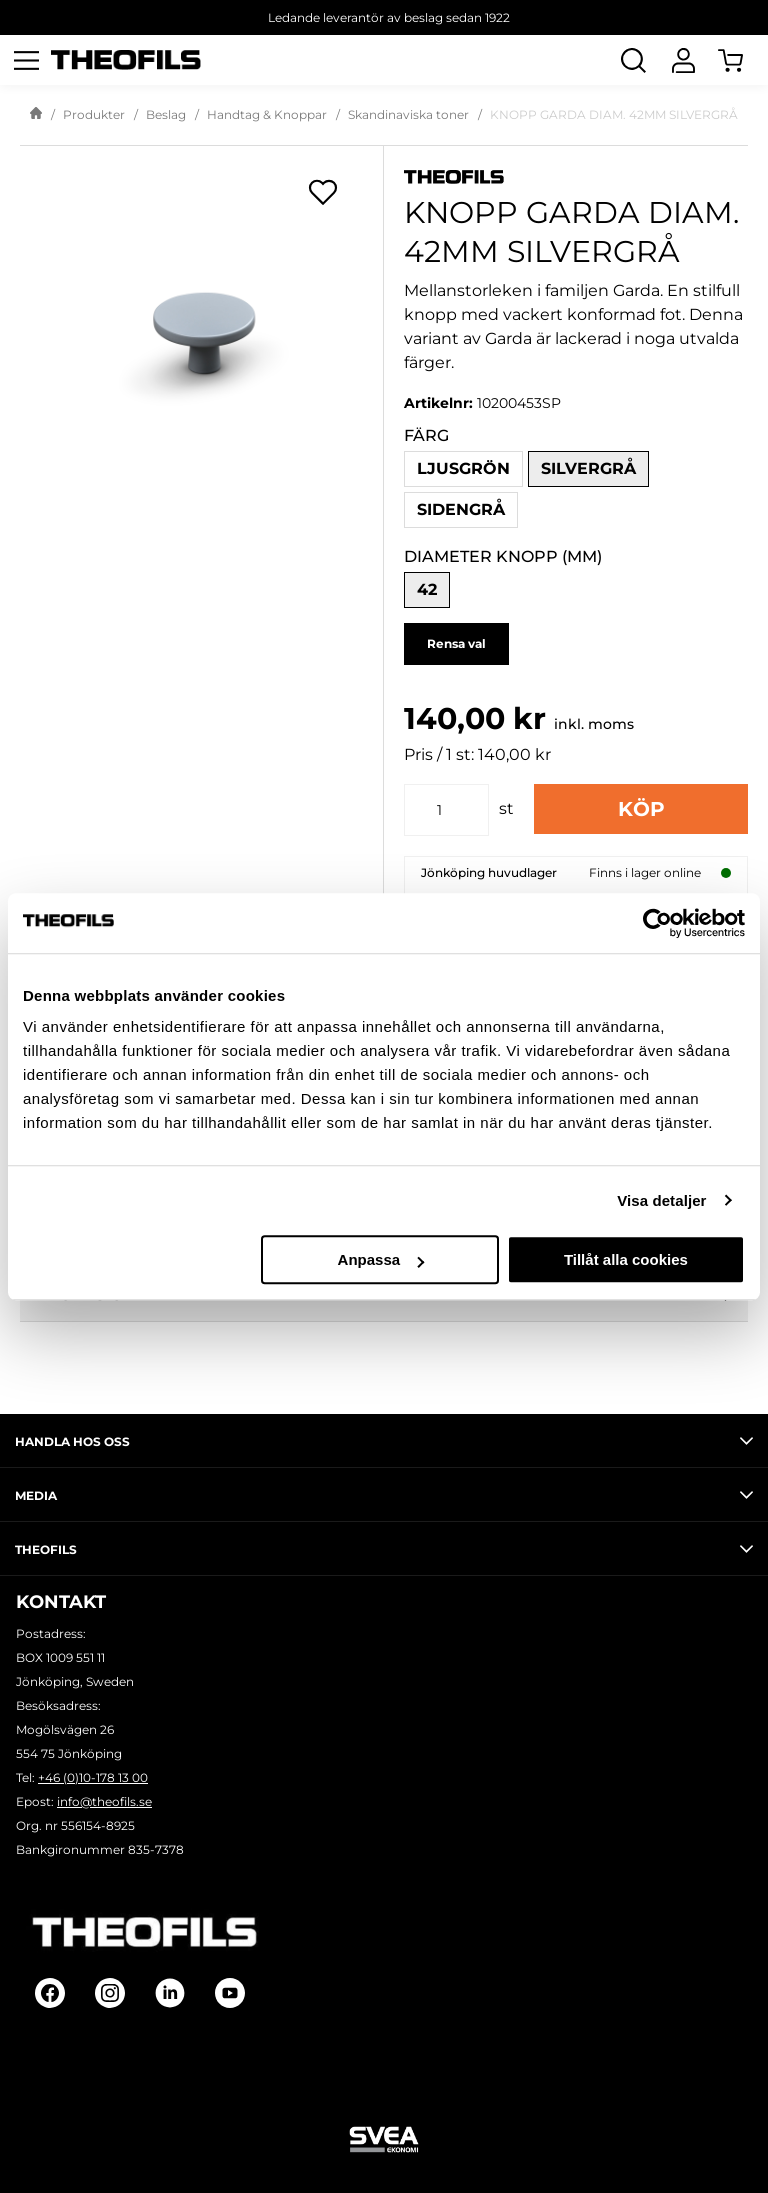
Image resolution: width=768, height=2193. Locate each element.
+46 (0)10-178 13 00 (93, 1777)
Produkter (94, 114)
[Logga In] (683, 60)
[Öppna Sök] (633, 60)
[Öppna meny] (26, 60)
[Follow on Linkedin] (170, 1993)
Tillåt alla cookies (626, 1259)
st (506, 808)
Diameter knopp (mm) (503, 556)
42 (427, 589)
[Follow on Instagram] (110, 1993)
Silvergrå (588, 468)
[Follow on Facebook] (50, 1993)
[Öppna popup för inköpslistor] (323, 192)
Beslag (166, 114)
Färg (426, 435)
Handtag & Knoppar (267, 114)
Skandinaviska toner (408, 114)
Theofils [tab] (384, 1549)
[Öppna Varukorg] (743, 60)
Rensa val (456, 643)
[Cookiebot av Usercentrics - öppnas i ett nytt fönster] (657, 923)
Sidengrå (461, 509)
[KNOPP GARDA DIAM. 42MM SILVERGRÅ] (201, 313)
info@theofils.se (104, 1801)
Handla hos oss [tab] (384, 1441)
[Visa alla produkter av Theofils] (576, 175)
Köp (641, 809)
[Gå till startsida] (36, 115)
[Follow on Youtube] (230, 1993)
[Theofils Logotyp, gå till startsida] (126, 60)
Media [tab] (384, 1495)
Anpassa (381, 1259)
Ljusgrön (463, 468)
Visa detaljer (661, 1200)
